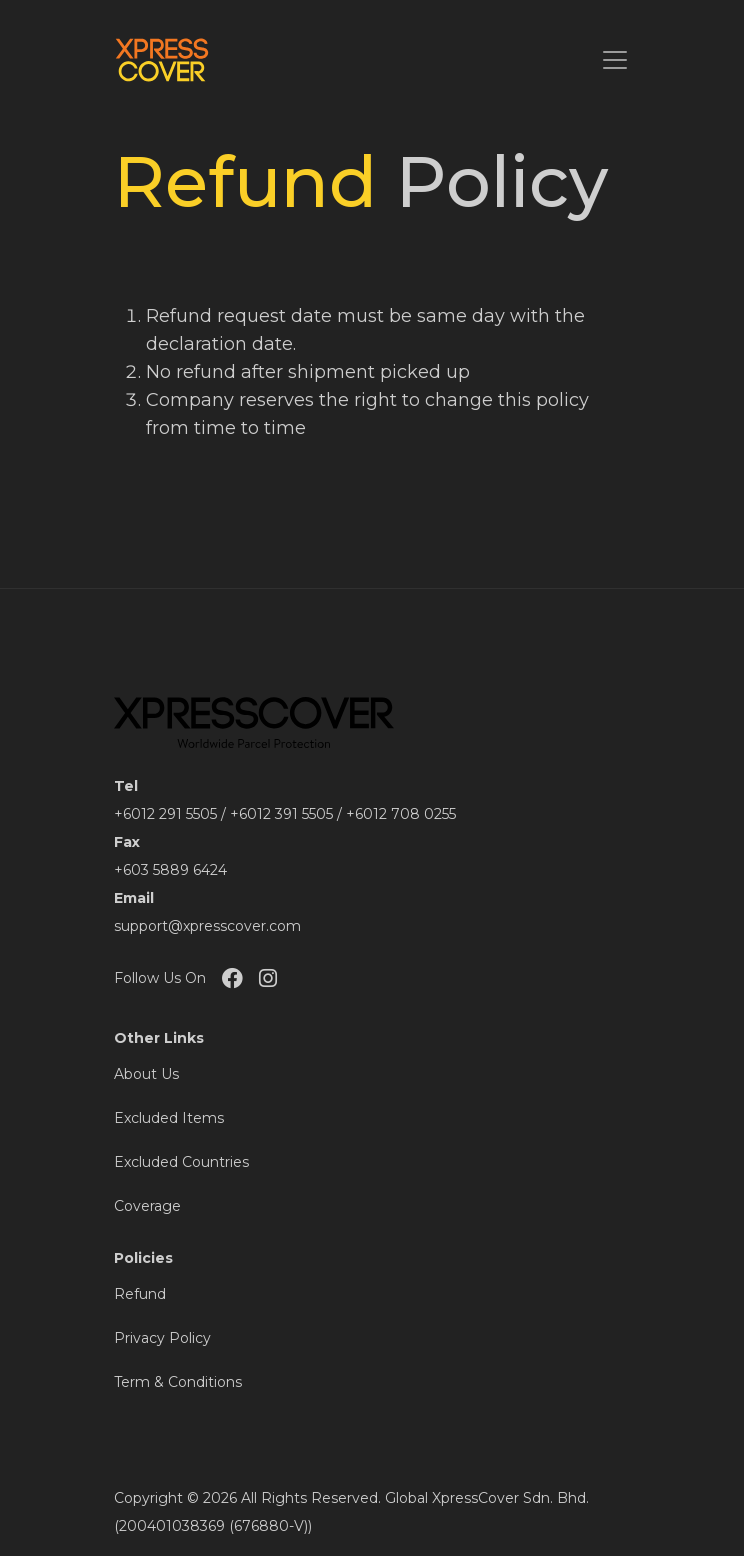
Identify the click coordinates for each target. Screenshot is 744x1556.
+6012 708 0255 (401, 814)
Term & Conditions (178, 1382)
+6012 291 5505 (165, 814)
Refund (140, 1294)
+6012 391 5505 (281, 814)
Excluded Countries (181, 1162)
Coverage (147, 1206)
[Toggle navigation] (615, 60)
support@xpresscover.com (207, 926)
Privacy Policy (162, 1338)
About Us (146, 1074)
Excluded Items (169, 1118)
